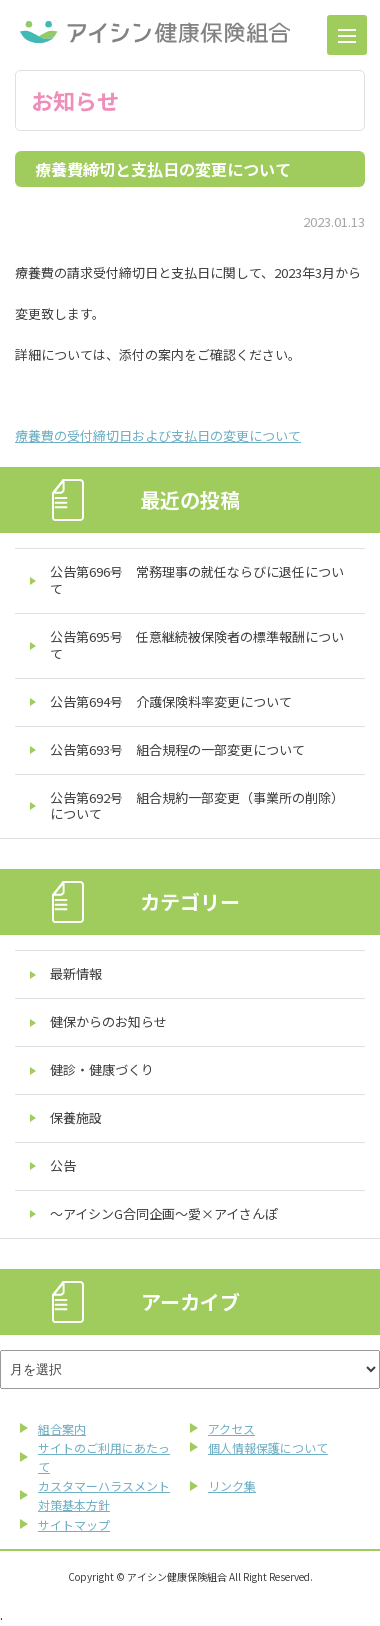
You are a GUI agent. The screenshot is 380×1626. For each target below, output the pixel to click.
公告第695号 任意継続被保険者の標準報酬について (197, 645)
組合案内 (62, 1428)
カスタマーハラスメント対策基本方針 (104, 1495)
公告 (63, 1165)
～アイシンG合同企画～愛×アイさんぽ (164, 1213)
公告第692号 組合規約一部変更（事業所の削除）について (197, 806)
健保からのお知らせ (108, 1021)
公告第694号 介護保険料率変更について (171, 701)
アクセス (231, 1428)
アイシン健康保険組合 (155, 32)
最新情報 (76, 973)
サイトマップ (74, 1524)
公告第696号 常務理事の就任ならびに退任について (197, 580)
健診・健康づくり (102, 1069)
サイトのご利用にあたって (104, 1457)
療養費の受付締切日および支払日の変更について (158, 435)
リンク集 (232, 1485)
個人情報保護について (268, 1447)
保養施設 (76, 1117)
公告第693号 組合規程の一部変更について (177, 749)
